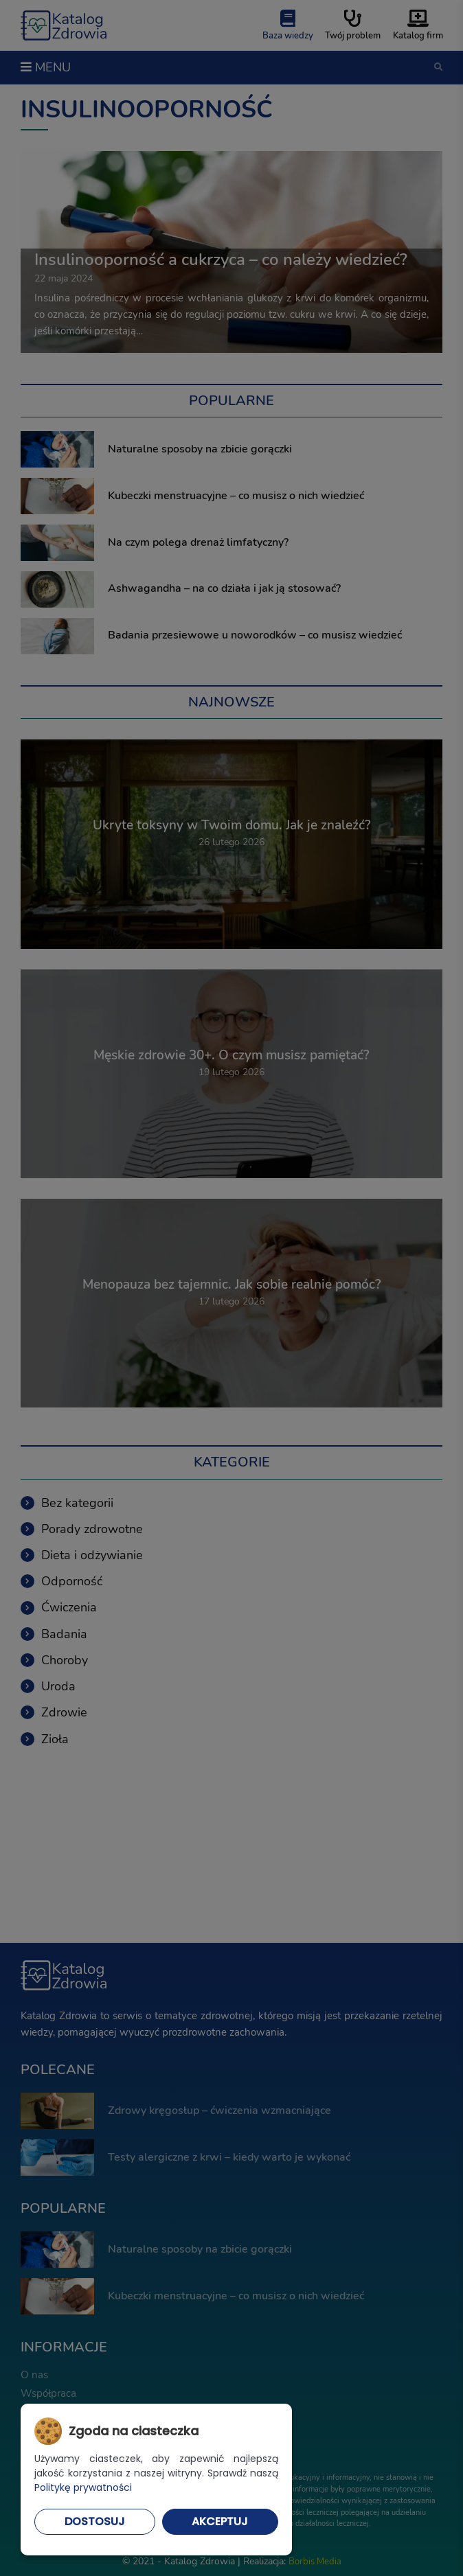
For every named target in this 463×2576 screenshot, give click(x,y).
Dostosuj (95, 2521)
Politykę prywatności (83, 2487)
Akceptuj (220, 2521)
